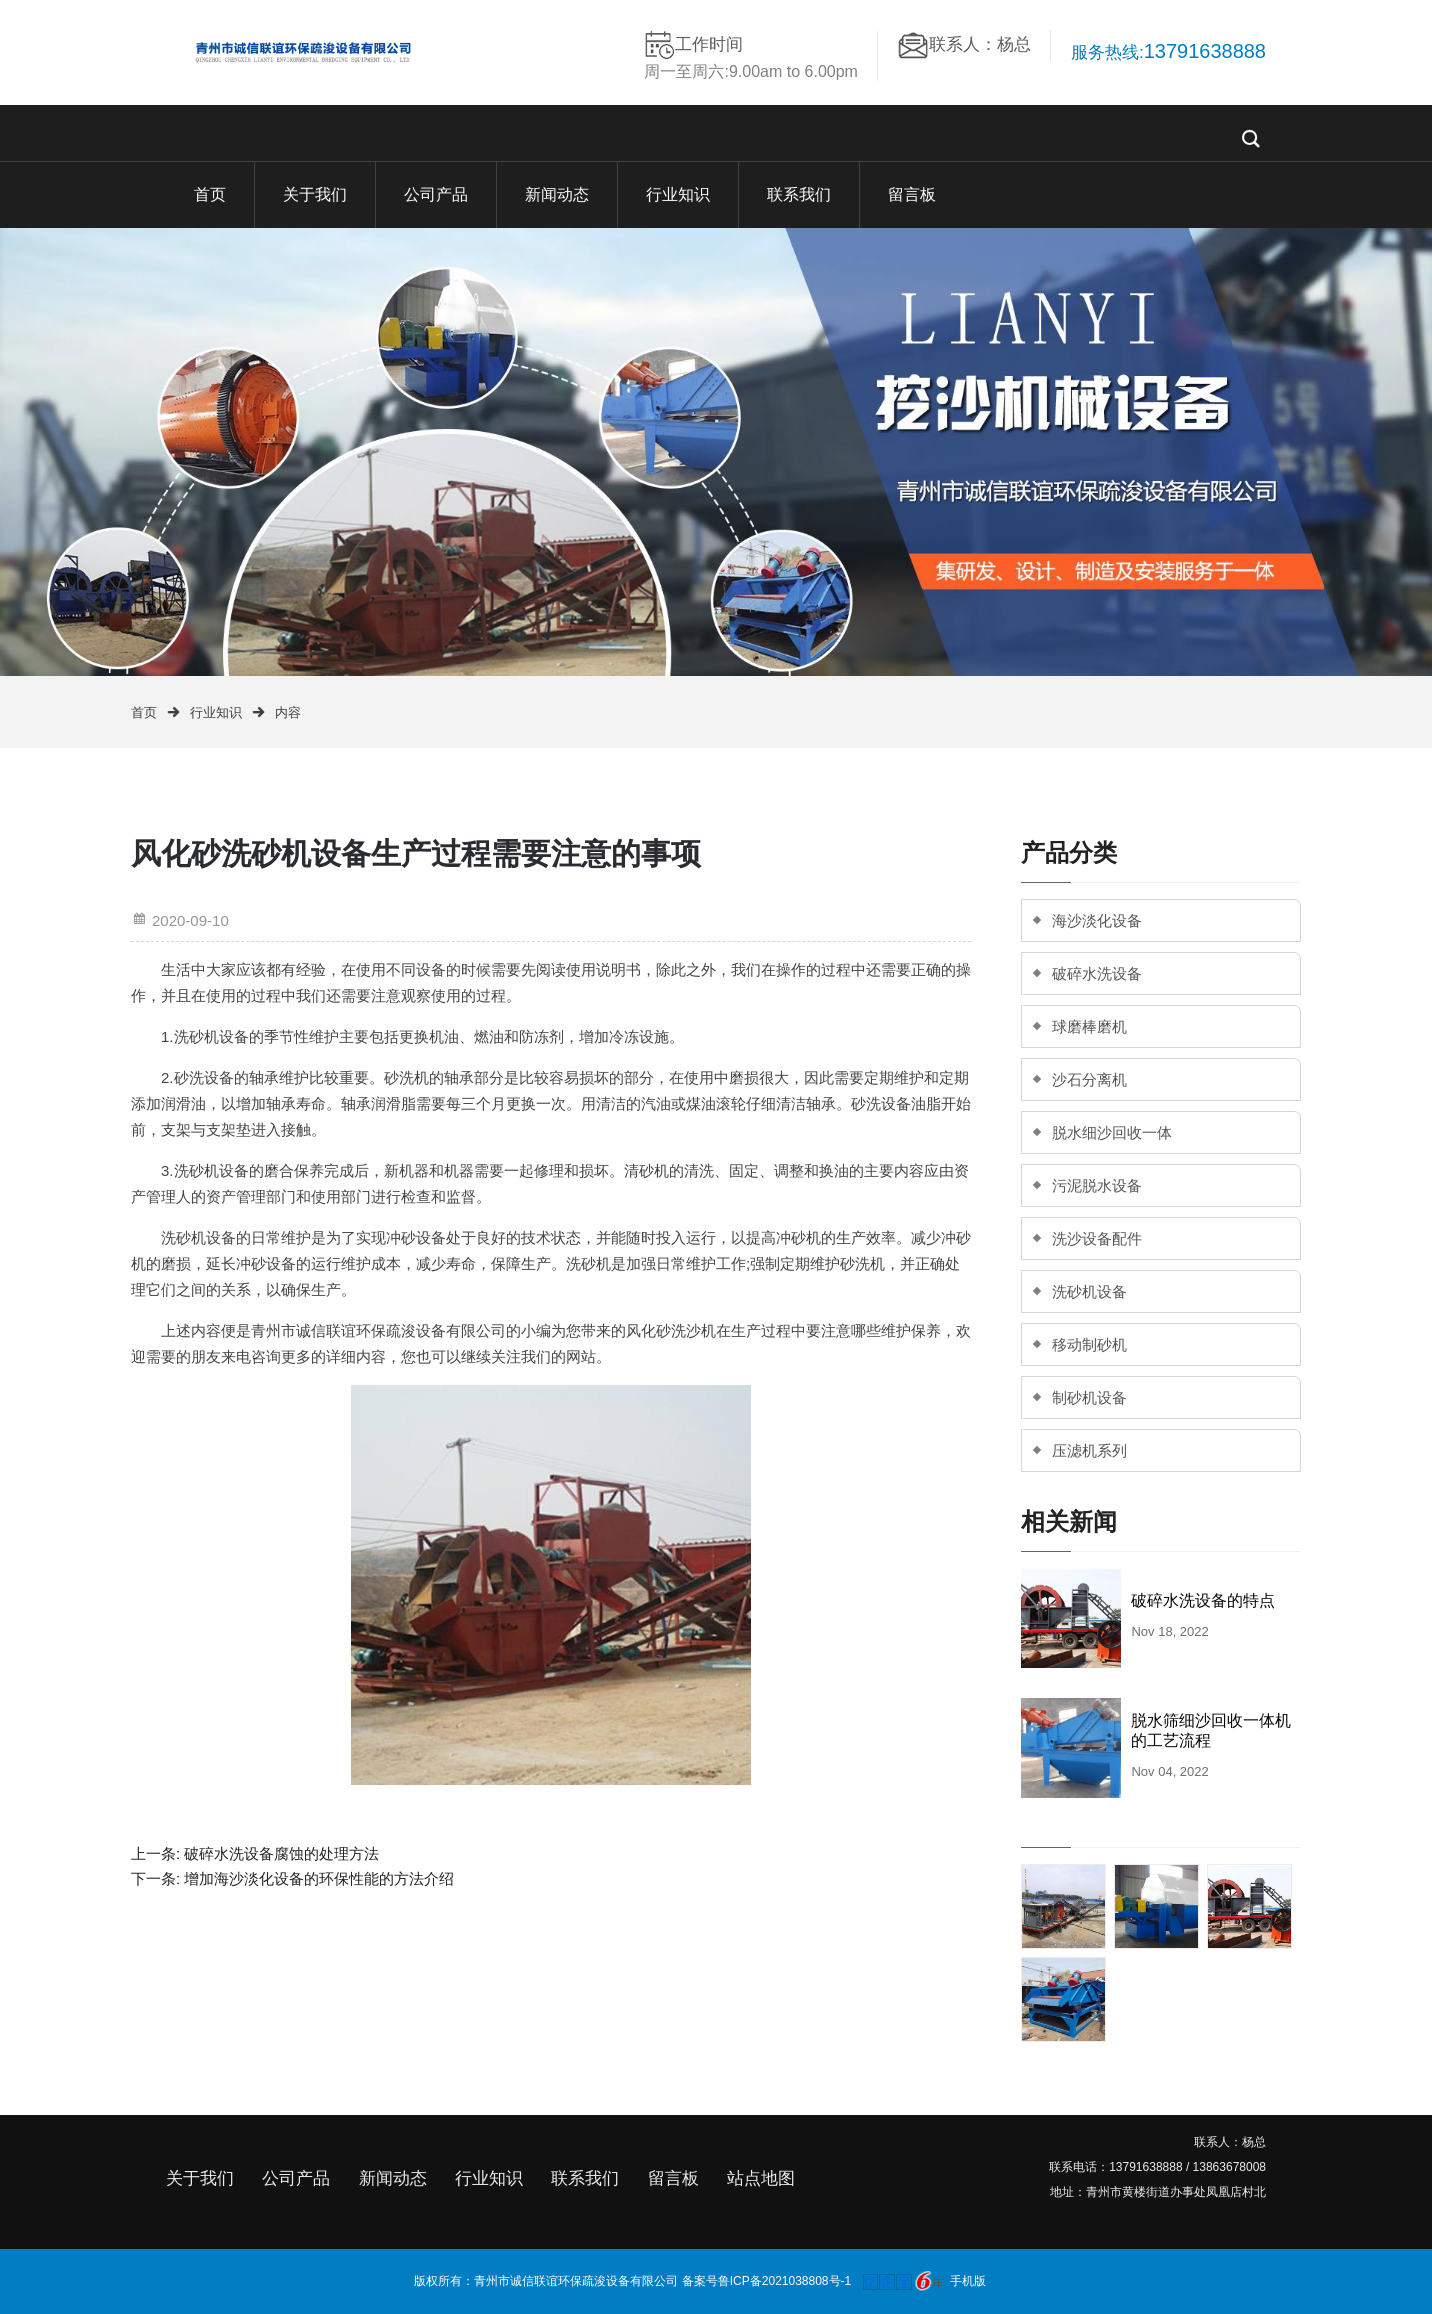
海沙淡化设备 (1097, 920)
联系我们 (799, 194)
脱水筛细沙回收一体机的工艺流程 (1211, 1730)
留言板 (912, 194)
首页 (210, 194)
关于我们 (315, 194)
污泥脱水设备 (1097, 1185)
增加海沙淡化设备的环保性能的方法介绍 (319, 1878)
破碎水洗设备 (1097, 973)
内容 (288, 712)
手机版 (968, 2280)
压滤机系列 (1089, 1450)
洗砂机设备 (1089, 1291)
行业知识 (678, 194)
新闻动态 (557, 194)
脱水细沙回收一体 (1112, 1132)
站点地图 (761, 2178)
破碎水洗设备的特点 (1203, 1600)
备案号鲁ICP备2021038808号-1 (766, 2280)
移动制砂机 (1089, 1344)
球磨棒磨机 (1089, 1026)
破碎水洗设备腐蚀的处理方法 (281, 1853)
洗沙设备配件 (1097, 1238)
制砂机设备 (1089, 1397)
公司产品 (436, 194)
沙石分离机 (1089, 1079)
